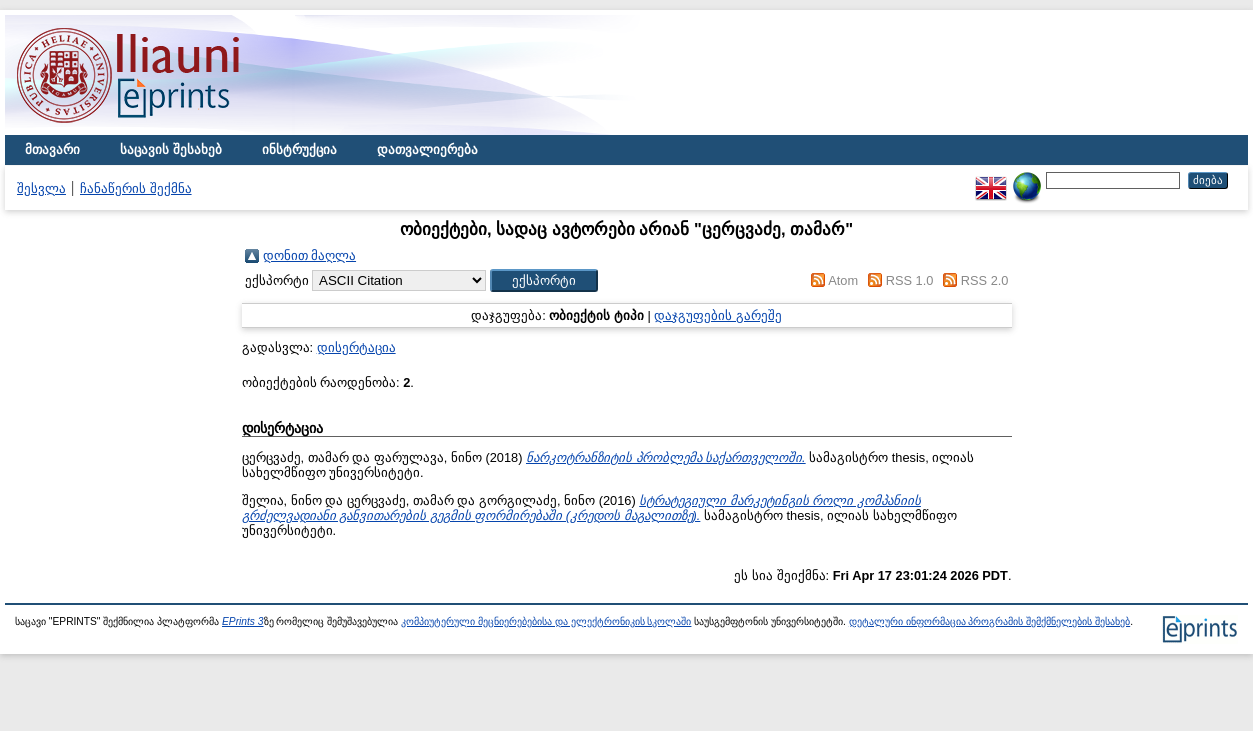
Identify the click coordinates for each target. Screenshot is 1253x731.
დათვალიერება (427, 149)
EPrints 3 (243, 621)
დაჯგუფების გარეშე (718, 315)
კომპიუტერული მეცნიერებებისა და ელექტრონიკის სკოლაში (546, 621)
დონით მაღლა (310, 255)
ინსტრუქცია (299, 149)
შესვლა (41, 188)
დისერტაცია (356, 347)
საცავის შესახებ (171, 149)
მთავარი (52, 149)
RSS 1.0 (910, 280)
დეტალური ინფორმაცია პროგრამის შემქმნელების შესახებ (989, 621)
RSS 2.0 (985, 280)
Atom (843, 280)
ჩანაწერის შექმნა (136, 188)
